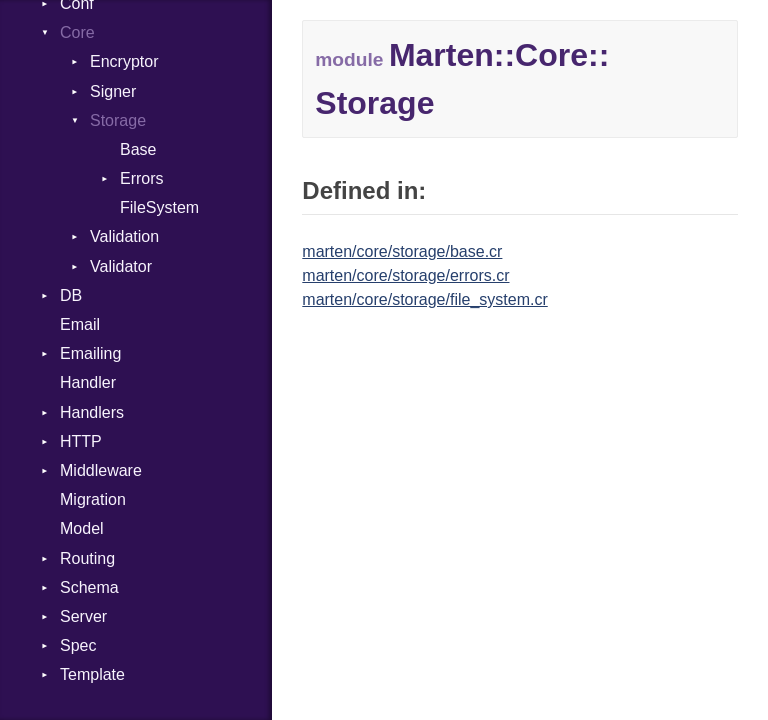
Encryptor (124, 61)
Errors (142, 178)
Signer (113, 91)
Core (77, 32)
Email (80, 324)
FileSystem (159, 207)
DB (71, 295)
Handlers (92, 412)
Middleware (101, 470)
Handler (88, 382)
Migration (93, 499)
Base (138, 149)
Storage (118, 120)
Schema (89, 587)
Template (92, 674)
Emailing (90, 353)
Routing (87, 558)
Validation (124, 236)
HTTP (81, 441)
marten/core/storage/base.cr (402, 251)
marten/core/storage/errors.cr (405, 275)
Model (82, 528)
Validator (121, 266)
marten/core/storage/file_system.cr (424, 299)
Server (83, 616)
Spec (78, 645)
